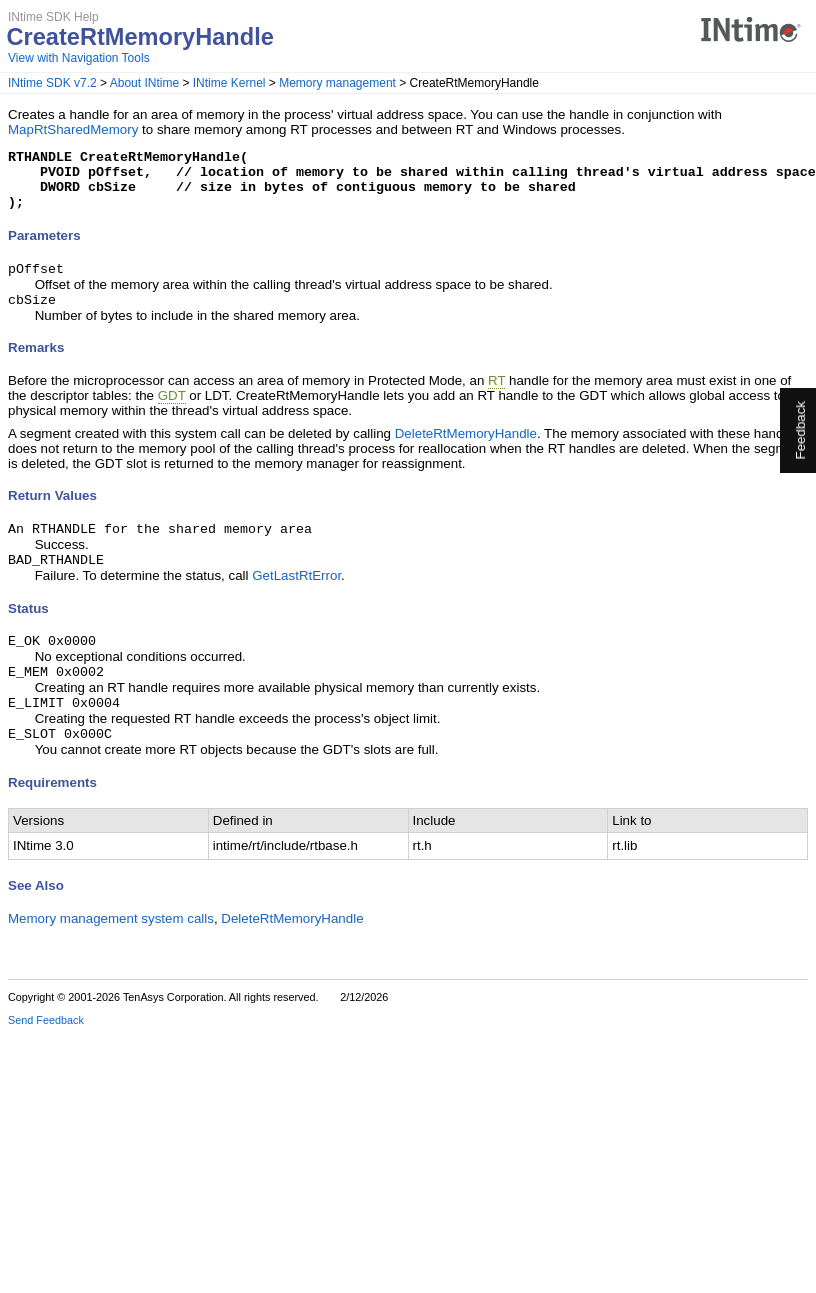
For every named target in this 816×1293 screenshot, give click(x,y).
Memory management (337, 83)
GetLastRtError (296, 595)
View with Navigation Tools (79, 58)
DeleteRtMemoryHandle (466, 449)
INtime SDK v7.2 (52, 83)
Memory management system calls (111, 946)
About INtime (144, 83)
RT (496, 396)
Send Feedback (46, 1048)
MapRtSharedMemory (73, 129)
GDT (172, 411)
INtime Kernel (229, 83)
